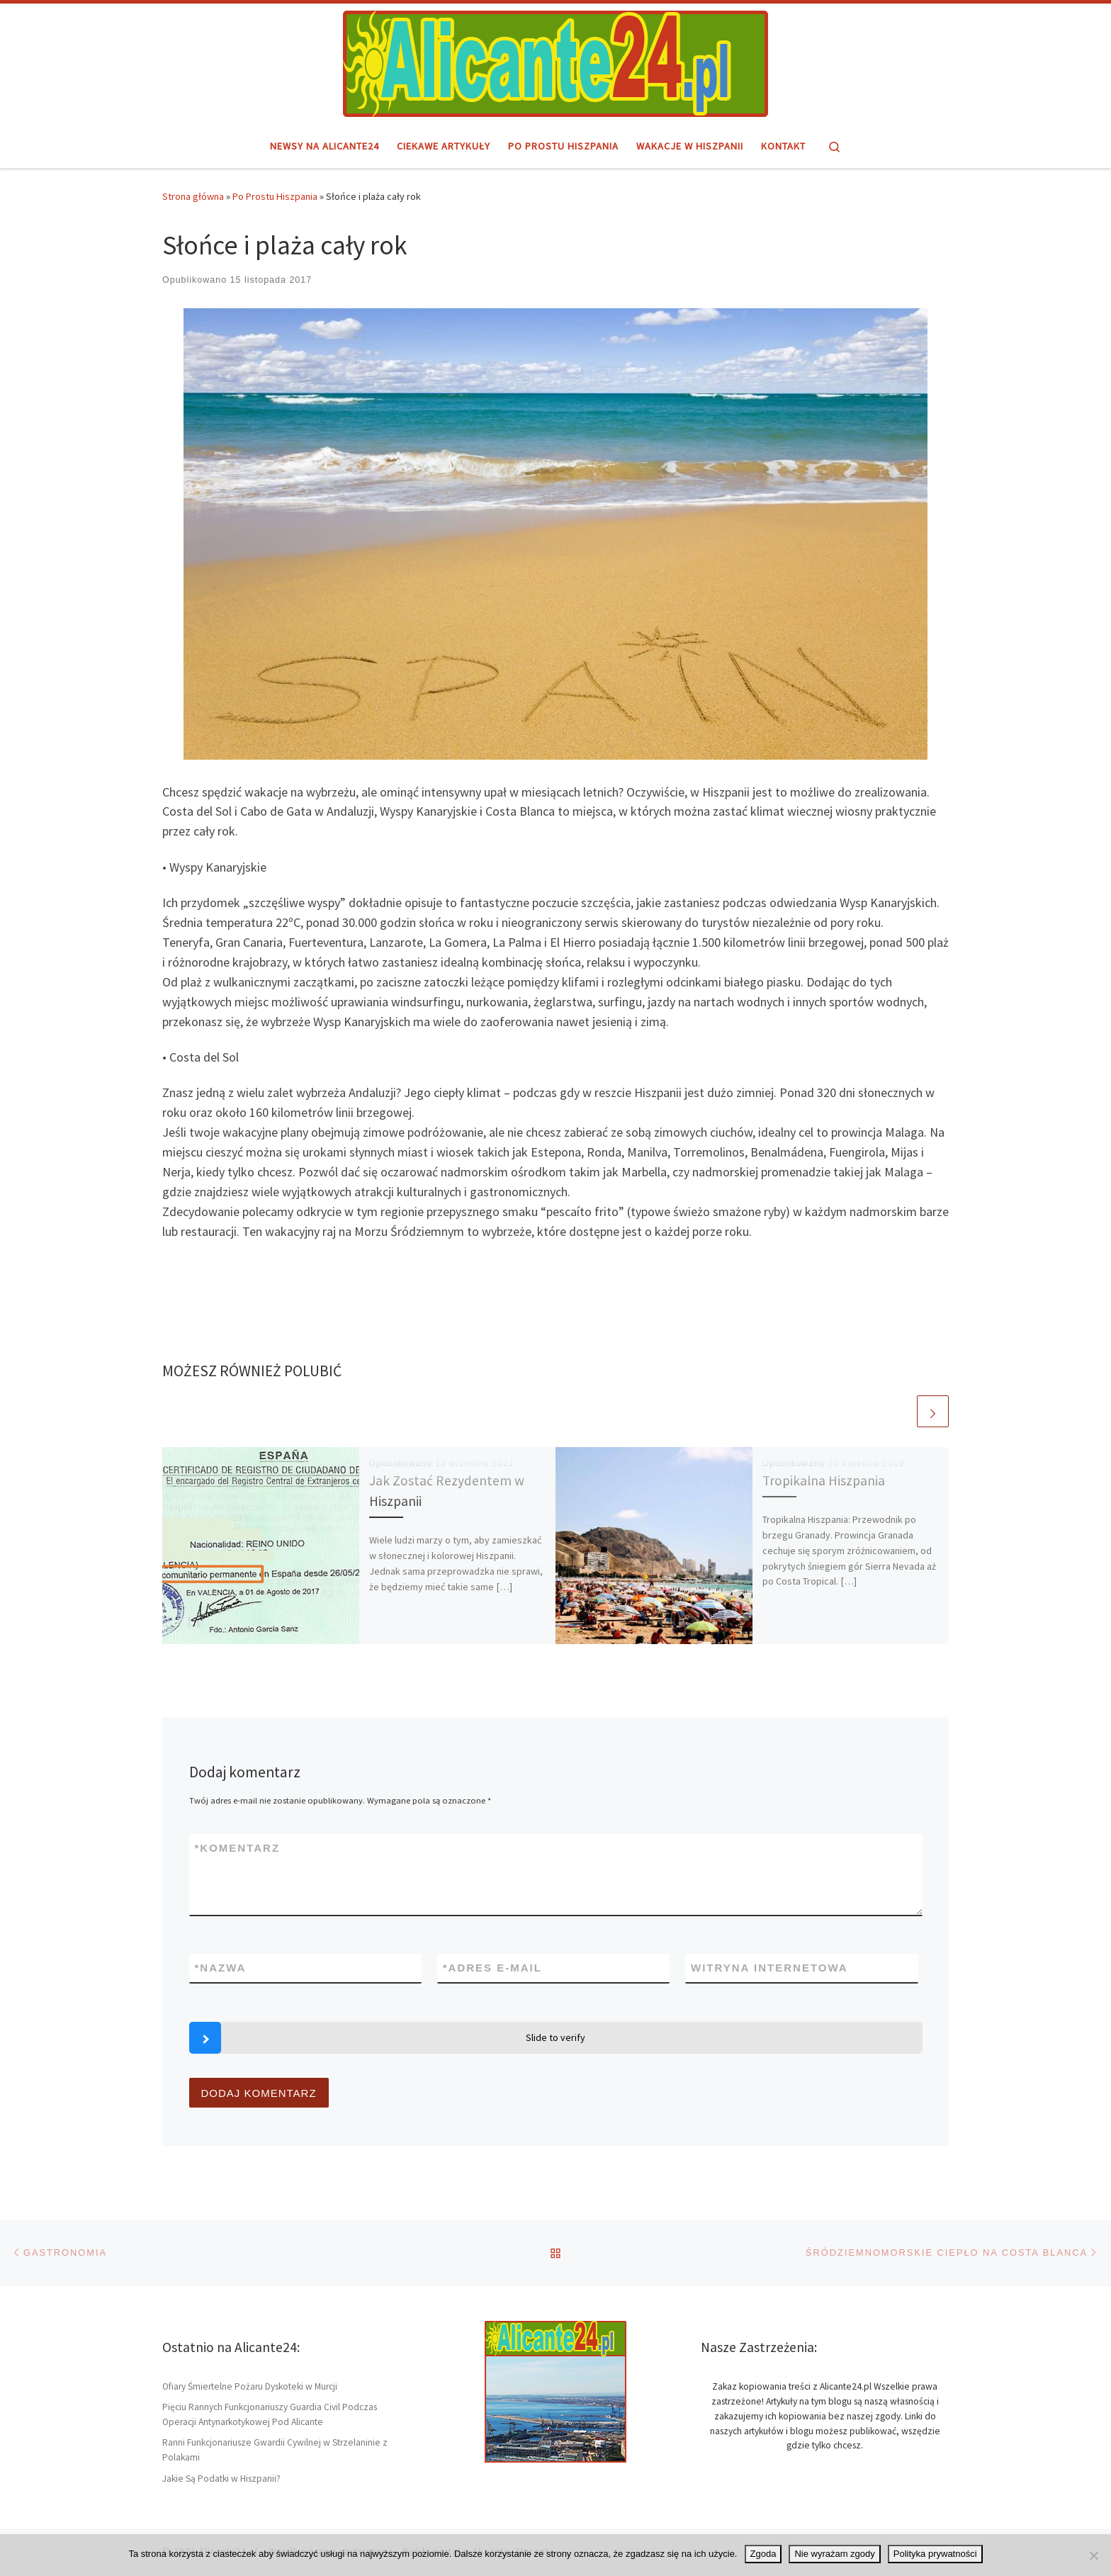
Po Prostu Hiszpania (274, 196)
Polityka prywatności (935, 2553)
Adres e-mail (492, 1967)
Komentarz (238, 1848)
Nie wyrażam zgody (834, 2553)
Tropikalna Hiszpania (823, 1480)
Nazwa (221, 1967)
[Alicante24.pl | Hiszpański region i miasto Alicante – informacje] (555, 62)
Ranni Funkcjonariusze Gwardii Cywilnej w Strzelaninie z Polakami (275, 2449)
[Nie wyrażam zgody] (1093, 2555)
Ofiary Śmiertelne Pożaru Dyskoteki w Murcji (249, 2386)
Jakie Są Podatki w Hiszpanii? (221, 2479)
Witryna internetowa (769, 1968)
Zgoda (763, 2553)
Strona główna (193, 196)
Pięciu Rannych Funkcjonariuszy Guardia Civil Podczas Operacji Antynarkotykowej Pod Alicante (269, 2414)
